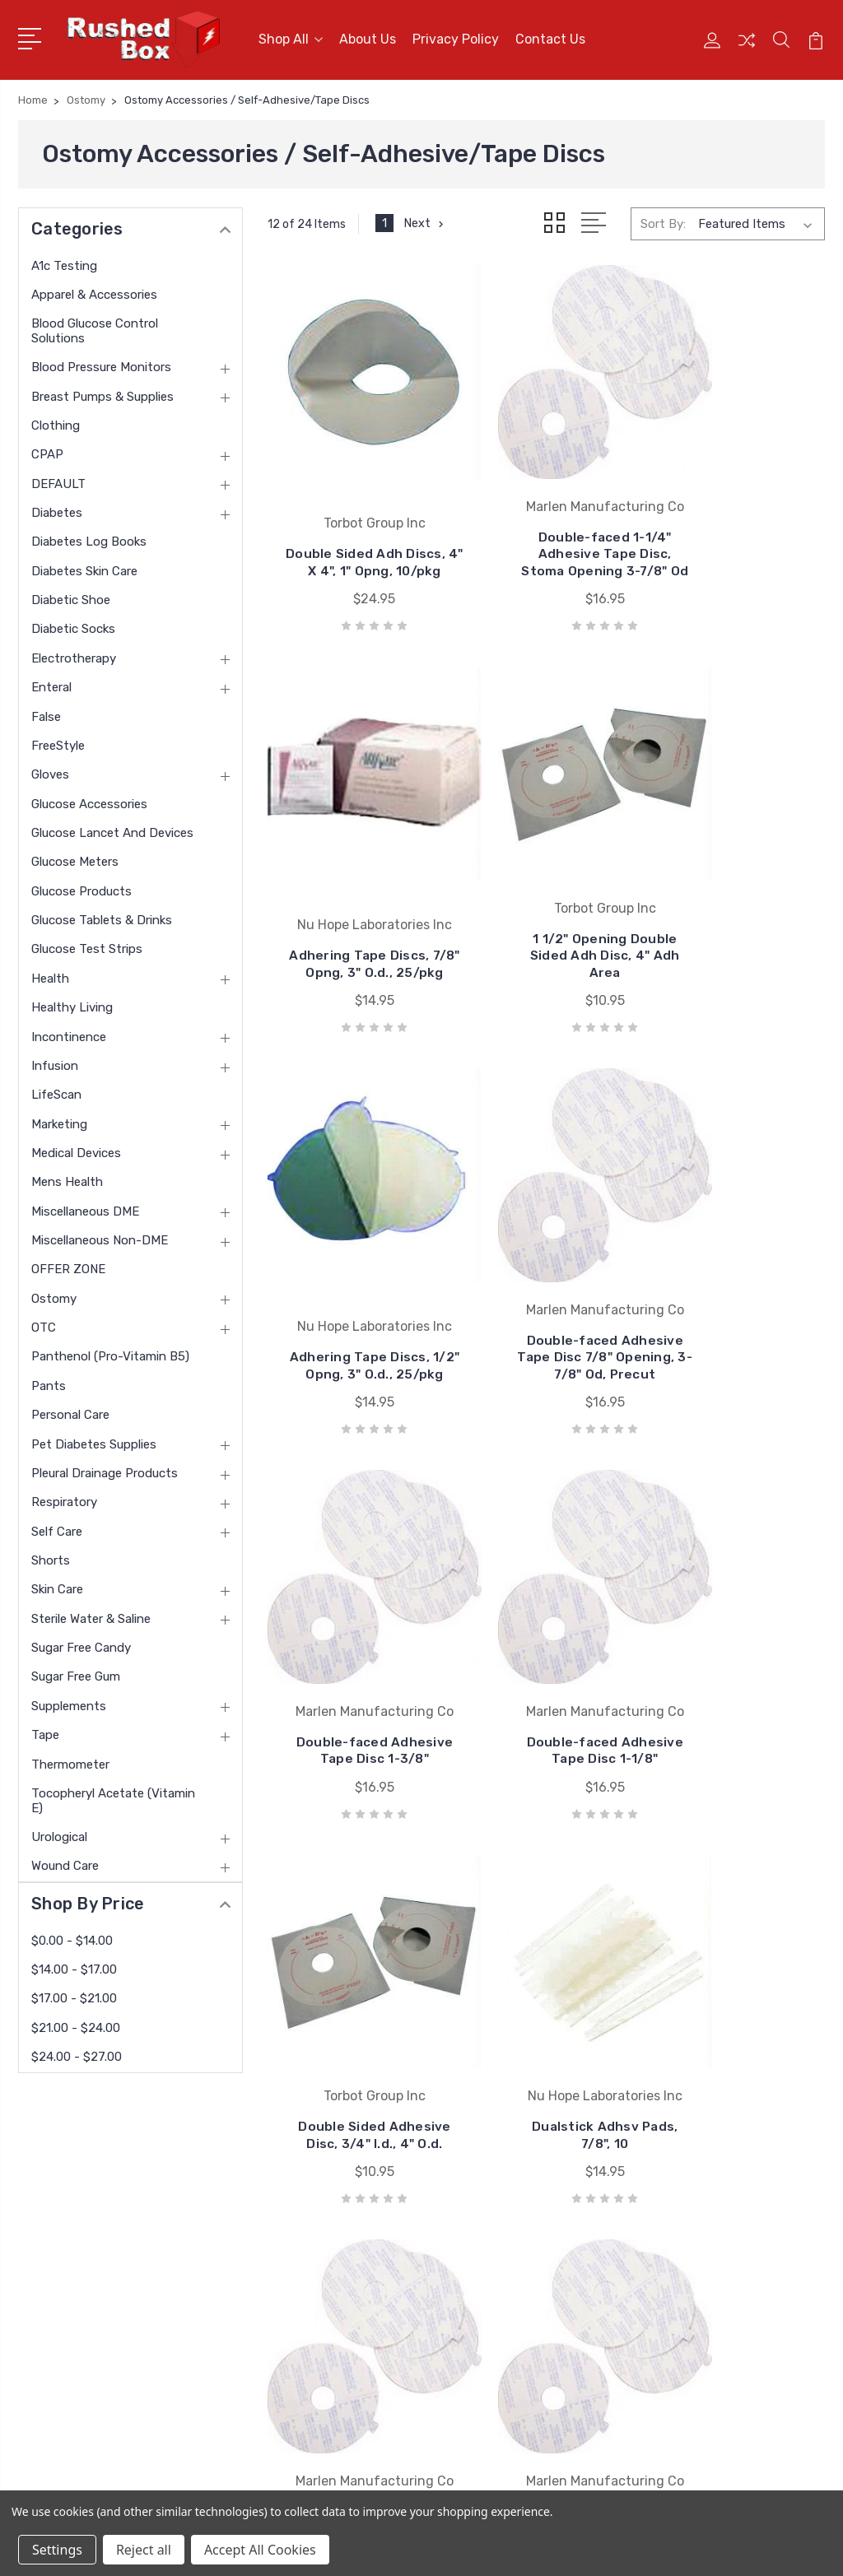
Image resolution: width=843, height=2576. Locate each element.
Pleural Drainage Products (104, 1467)
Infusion (54, 1060)
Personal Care (70, 1409)
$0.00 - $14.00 (72, 1934)
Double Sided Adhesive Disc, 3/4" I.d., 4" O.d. (738, 1324)
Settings (57, 2550)
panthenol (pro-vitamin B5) (110, 1351)
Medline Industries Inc (504, 2318)
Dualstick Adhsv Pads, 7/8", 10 (355, 1714)
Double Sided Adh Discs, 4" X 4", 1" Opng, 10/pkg (355, 545)
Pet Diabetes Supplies (93, 1438)
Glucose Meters (75, 856)
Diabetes (56, 507)
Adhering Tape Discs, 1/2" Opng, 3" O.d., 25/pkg (546, 942)
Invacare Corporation (501, 2293)
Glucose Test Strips (86, 944)
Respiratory (64, 1497)
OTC (43, 1322)
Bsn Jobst (472, 2219)
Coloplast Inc (479, 2269)
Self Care (56, 1525)
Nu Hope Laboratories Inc (514, 2195)
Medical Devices (76, 1147)
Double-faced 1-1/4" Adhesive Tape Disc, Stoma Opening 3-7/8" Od (546, 537)
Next (426, 219)
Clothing (55, 420)
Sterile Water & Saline (91, 1613)
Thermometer (70, 1758)
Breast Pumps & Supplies (102, 391)
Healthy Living (72, 1002)
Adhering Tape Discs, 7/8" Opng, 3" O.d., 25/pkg (737, 545)
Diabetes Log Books (89, 536)
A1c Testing (64, 260)
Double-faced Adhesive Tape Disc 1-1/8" (546, 1324)
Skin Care (57, 1584)
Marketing (59, 1118)
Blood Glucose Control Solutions (94, 325)
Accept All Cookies (260, 2550)
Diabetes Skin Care (84, 565)
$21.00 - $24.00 (75, 2022)
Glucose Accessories (89, 798)
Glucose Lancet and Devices (112, 828)
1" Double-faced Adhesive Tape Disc (737, 1714)
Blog (248, 2343)
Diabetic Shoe (70, 595)
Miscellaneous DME (85, 1205)
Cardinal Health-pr (494, 2244)
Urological (59, 1831)
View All (465, 2343)
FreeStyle (58, 739)
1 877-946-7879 (89, 2190)
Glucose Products (81, 885)
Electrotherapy (73, 652)
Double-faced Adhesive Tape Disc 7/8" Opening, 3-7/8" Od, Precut (737, 934)
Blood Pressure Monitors (101, 362)
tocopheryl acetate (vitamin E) (113, 1795)
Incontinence (68, 1031)
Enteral (51, 682)
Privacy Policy (455, 36)
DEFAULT (58, 478)
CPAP (47, 449)
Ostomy (54, 1293)
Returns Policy (276, 2269)
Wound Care (65, 1860)
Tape (45, 1730)
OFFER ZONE (68, 1264)
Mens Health (67, 1176)
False (46, 711)
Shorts (50, 1555)
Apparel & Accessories (94, 288)
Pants (48, 1380)
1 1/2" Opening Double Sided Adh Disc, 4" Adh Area (355, 942)
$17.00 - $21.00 (74, 1993)
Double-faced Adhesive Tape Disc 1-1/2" (546, 1705)
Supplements (68, 1700)
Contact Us (550, 36)
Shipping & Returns (290, 2318)
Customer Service (285, 2219)
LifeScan (56, 1089)
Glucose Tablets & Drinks (101, 915)
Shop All (290, 36)
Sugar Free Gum (75, 1671)
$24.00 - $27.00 (76, 2051)
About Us (367, 36)
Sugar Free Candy (81, 1642)
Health (50, 972)
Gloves (50, 769)
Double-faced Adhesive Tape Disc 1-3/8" (355, 1324)
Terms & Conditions (291, 2293)
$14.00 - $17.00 (74, 1963)
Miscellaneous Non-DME (99, 1235)
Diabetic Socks (73, 623)
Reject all (143, 2550)
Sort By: (663, 219)
